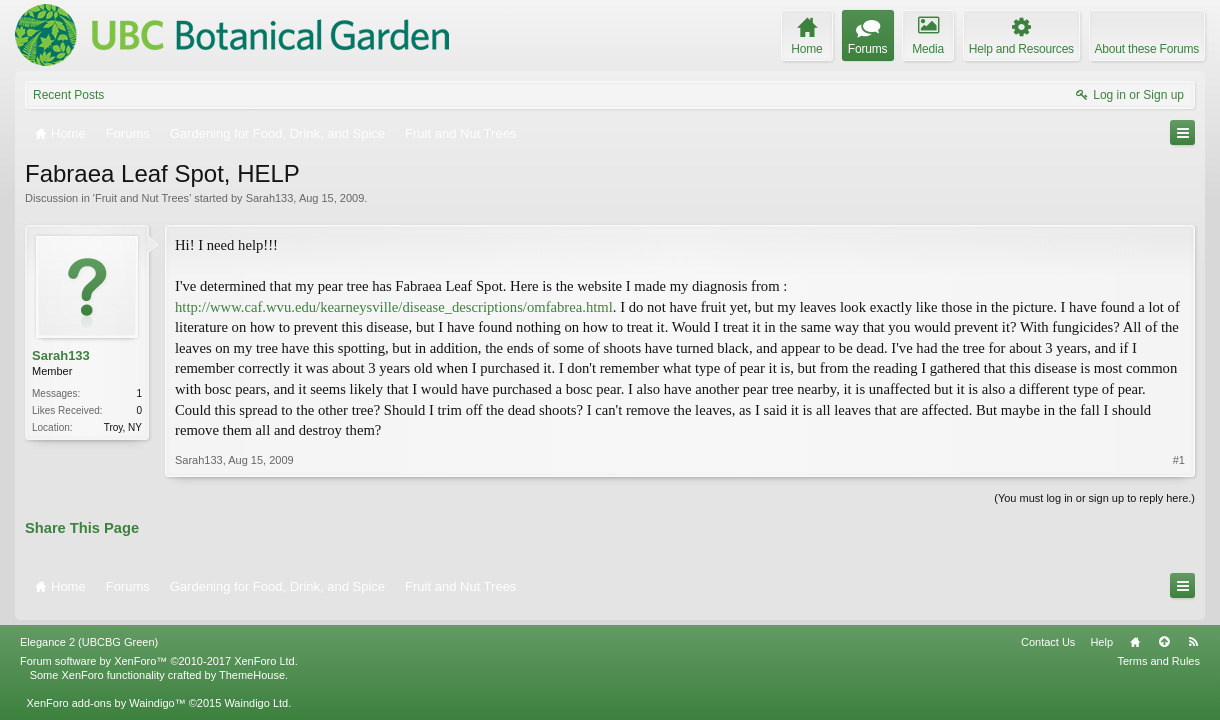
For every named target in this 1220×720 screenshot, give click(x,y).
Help (1101, 634)
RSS (1193, 634)
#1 (1179, 460)
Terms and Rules (1158, 653)
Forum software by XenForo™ (159, 653)
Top (1164, 634)
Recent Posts (68, 95)
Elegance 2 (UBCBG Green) (89, 634)
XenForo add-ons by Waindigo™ (105, 695)
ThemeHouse (252, 667)
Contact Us (1048, 634)
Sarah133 (270, 198)
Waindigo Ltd (256, 695)
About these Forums (1147, 49)
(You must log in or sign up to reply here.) (1094, 498)
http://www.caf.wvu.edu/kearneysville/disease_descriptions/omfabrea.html (394, 307)
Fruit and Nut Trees (142, 198)
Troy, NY (123, 427)
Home (1135, 634)
